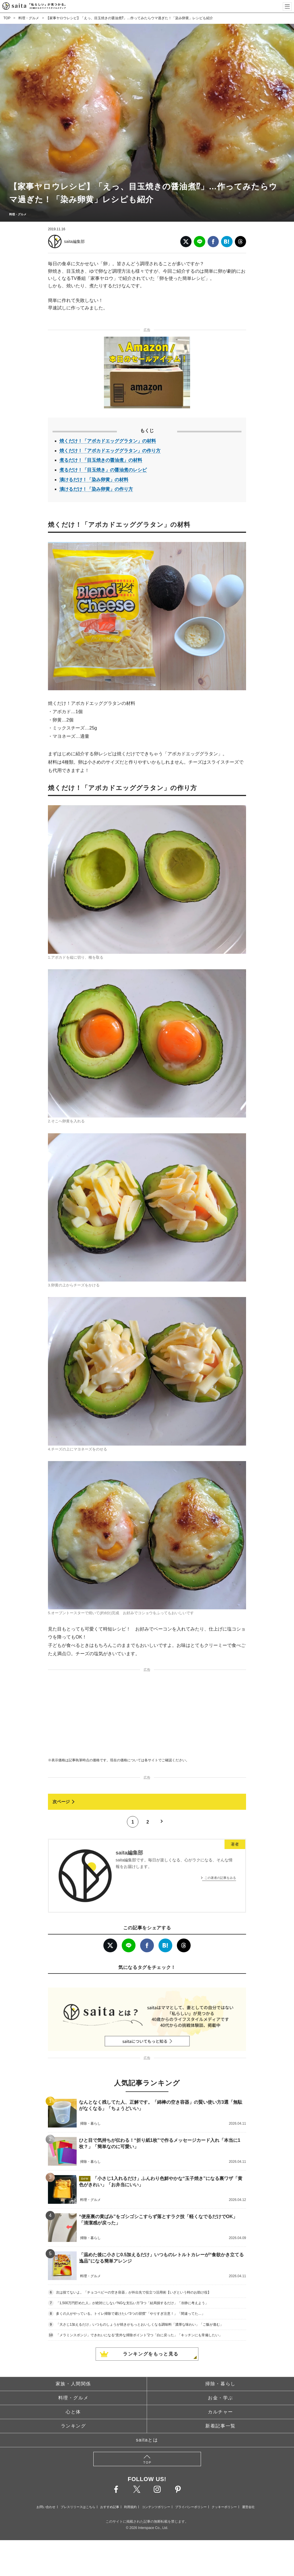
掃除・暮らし (220, 2383)
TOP (6, 18)
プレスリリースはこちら (78, 2507)
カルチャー (220, 2411)
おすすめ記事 (109, 2507)
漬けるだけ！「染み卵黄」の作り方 (96, 489)
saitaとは (147, 2439)
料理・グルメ (28, 18)
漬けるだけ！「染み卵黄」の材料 (93, 479)
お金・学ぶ (220, 2397)
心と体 (73, 2411)
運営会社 (248, 2507)
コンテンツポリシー (156, 2507)
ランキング (73, 2425)
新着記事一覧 (220, 2425)
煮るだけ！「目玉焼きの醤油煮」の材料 (100, 460)
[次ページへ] (147, 1802)
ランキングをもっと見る (151, 2353)
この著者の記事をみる (220, 1877)
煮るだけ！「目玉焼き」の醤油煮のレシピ (103, 469)
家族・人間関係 (73, 2383)
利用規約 (130, 2507)
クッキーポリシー (224, 2507)
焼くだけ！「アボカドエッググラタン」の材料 (107, 440)
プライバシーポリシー (191, 2507)
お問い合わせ (45, 2507)
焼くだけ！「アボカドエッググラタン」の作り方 (109, 450)
